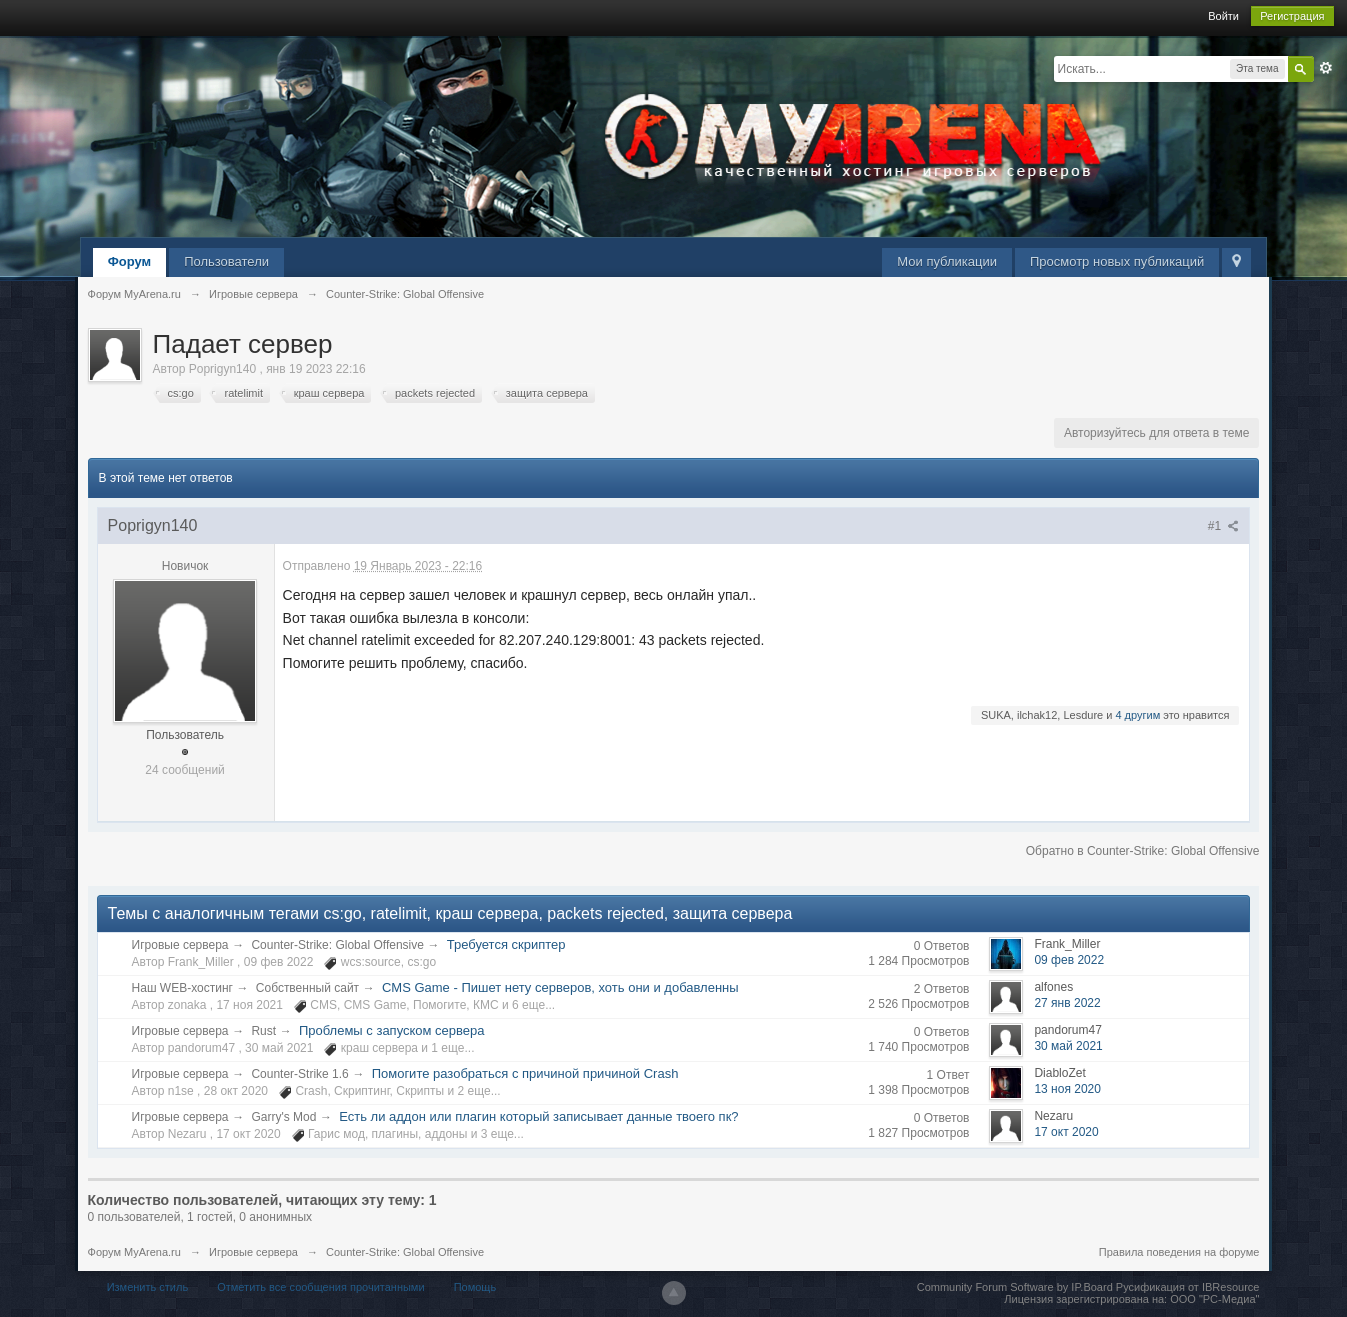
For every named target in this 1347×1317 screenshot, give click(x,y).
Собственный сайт (307, 988)
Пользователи (226, 261)
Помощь (475, 1287)
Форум (129, 261)
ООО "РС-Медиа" (1214, 1299)
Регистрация (1292, 16)
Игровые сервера (180, 945)
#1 (1224, 526)
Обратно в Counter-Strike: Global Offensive (1143, 851)
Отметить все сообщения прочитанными (320, 1287)
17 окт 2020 (1066, 1132)
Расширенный (1326, 68)
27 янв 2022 (1067, 1003)
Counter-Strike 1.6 (299, 1074)
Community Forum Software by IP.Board (1015, 1287)
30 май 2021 (1068, 1046)
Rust (263, 1031)
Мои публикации (947, 261)
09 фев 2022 (1069, 960)
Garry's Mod (283, 1117)
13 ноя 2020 (1067, 1089)
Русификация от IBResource (1186, 1287)
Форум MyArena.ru (134, 1252)
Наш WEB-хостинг (182, 988)
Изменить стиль (148, 1287)
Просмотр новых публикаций (1117, 261)
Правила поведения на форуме (1179, 1252)
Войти (1223, 16)
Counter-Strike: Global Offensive (337, 945)
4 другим (1137, 715)
